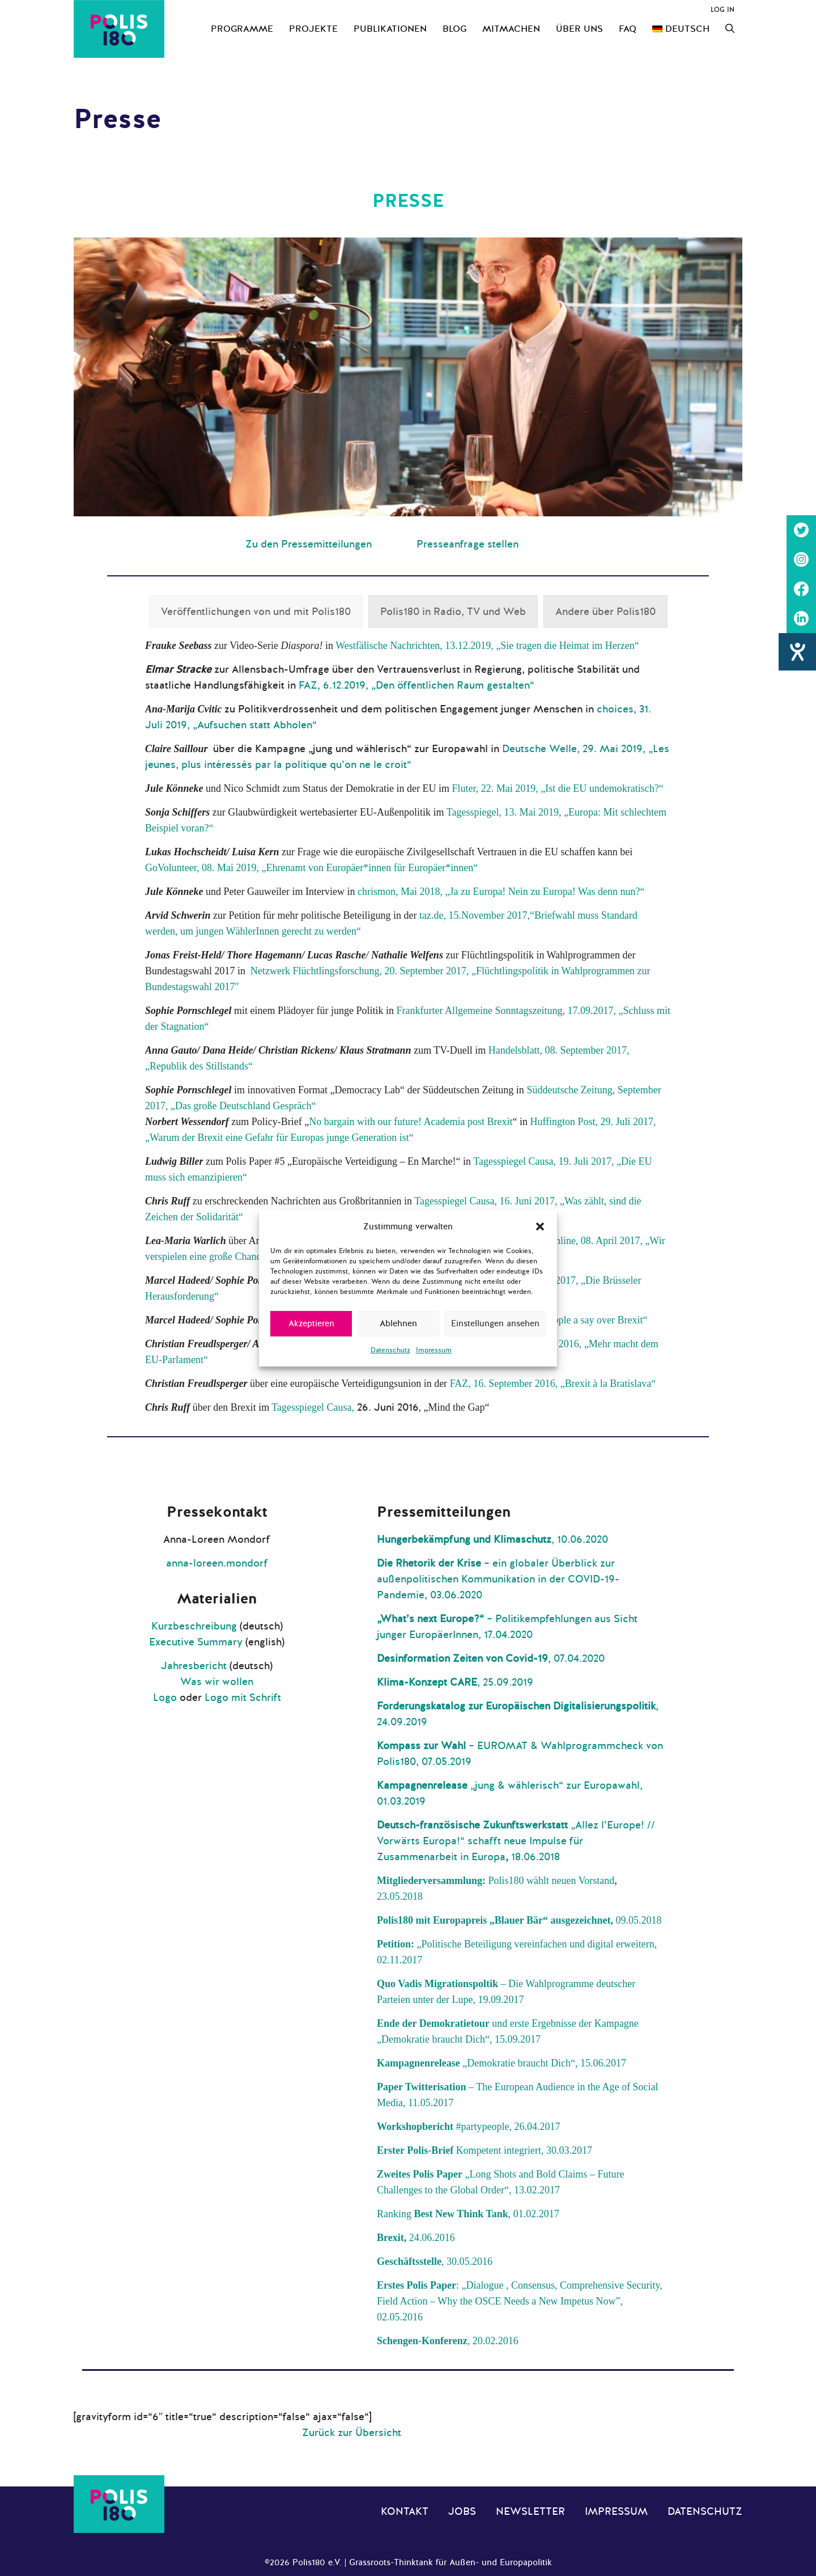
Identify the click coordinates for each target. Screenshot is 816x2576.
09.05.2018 (637, 1920)
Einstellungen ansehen (495, 1323)
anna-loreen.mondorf (217, 1563)
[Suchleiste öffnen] (729, 29)
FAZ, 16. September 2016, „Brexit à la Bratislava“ (553, 1383)
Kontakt (404, 2511)
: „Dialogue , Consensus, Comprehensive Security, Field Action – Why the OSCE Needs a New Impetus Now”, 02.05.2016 (519, 2301)
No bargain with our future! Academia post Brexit (410, 1121)
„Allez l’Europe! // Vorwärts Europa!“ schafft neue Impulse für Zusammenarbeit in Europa (516, 1841)
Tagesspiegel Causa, (313, 1407)
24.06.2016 (416, 2237)
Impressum (434, 1350)
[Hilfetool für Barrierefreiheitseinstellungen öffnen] (797, 651)
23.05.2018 (400, 1896)
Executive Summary (196, 1642)
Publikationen (390, 29)
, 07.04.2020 (491, 1658)
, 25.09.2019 (455, 1682)
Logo (165, 1697)
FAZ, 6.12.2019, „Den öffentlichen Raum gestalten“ (416, 685)
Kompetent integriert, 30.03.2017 (484, 2150)
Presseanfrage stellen (467, 544)
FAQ (627, 29)
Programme (242, 29)
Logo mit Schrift (243, 1697)
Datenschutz (390, 1350)
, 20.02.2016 (447, 2340)
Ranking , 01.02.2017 (468, 2213)
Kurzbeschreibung (194, 1626)
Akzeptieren (311, 1323)
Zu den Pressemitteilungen (308, 544)
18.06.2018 (534, 1857)
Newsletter (530, 2511)
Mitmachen (511, 29)
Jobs (462, 2511)
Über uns (579, 29)
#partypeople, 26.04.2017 (468, 2126)
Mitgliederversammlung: (432, 1880)
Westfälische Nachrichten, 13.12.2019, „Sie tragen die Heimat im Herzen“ (487, 645)
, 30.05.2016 (434, 2261)
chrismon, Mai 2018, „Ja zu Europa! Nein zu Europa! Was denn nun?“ (501, 891)
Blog (454, 29)
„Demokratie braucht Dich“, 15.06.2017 (501, 2063)
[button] (540, 1226)
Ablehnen (398, 1323)
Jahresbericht (194, 1666)
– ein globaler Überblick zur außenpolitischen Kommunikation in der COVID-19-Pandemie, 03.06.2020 (498, 1579)
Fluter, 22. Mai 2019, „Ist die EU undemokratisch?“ (557, 788)
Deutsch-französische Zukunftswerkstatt (474, 1825)
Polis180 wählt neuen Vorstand (551, 1880)
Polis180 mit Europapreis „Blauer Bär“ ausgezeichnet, (495, 1920)
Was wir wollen (216, 1681)
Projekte (313, 29)
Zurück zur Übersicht (351, 2432)
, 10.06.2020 (492, 1539)
